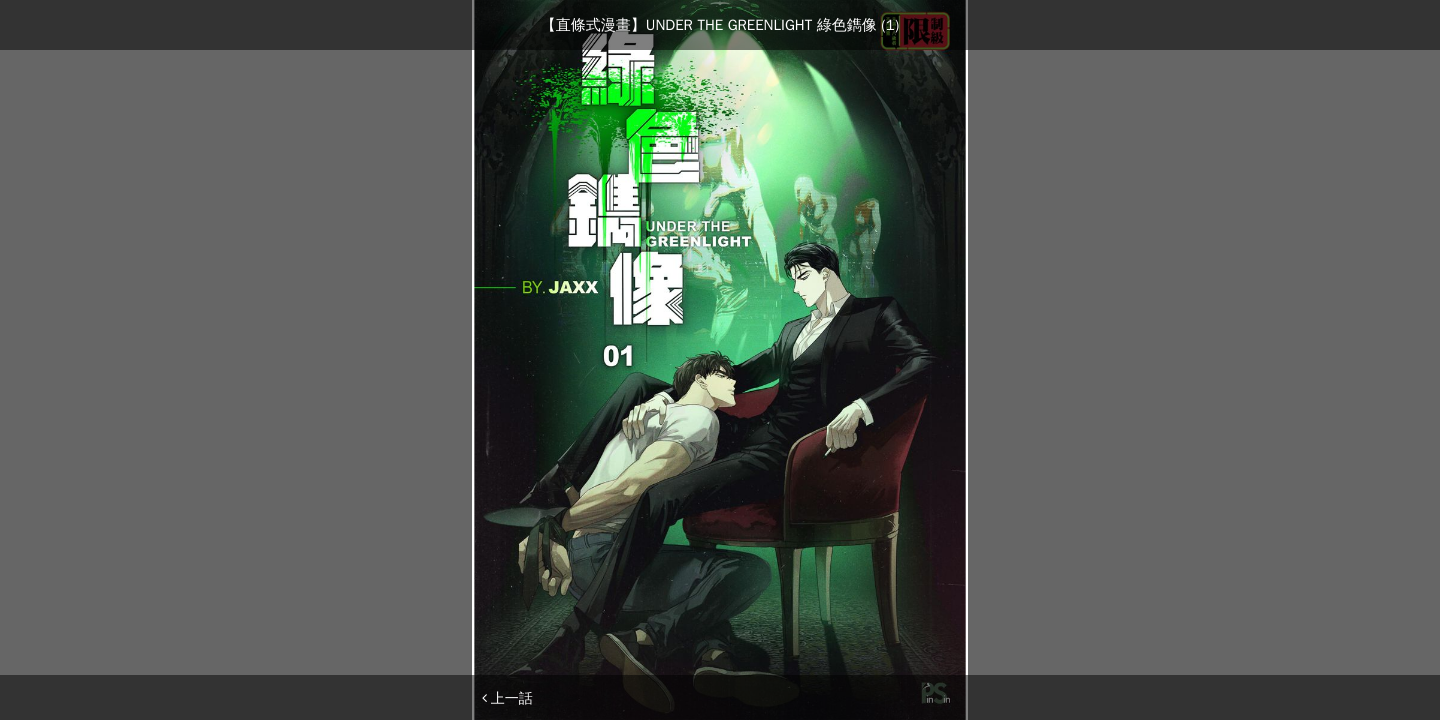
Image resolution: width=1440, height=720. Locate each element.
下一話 (932, 698)
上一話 (507, 698)
